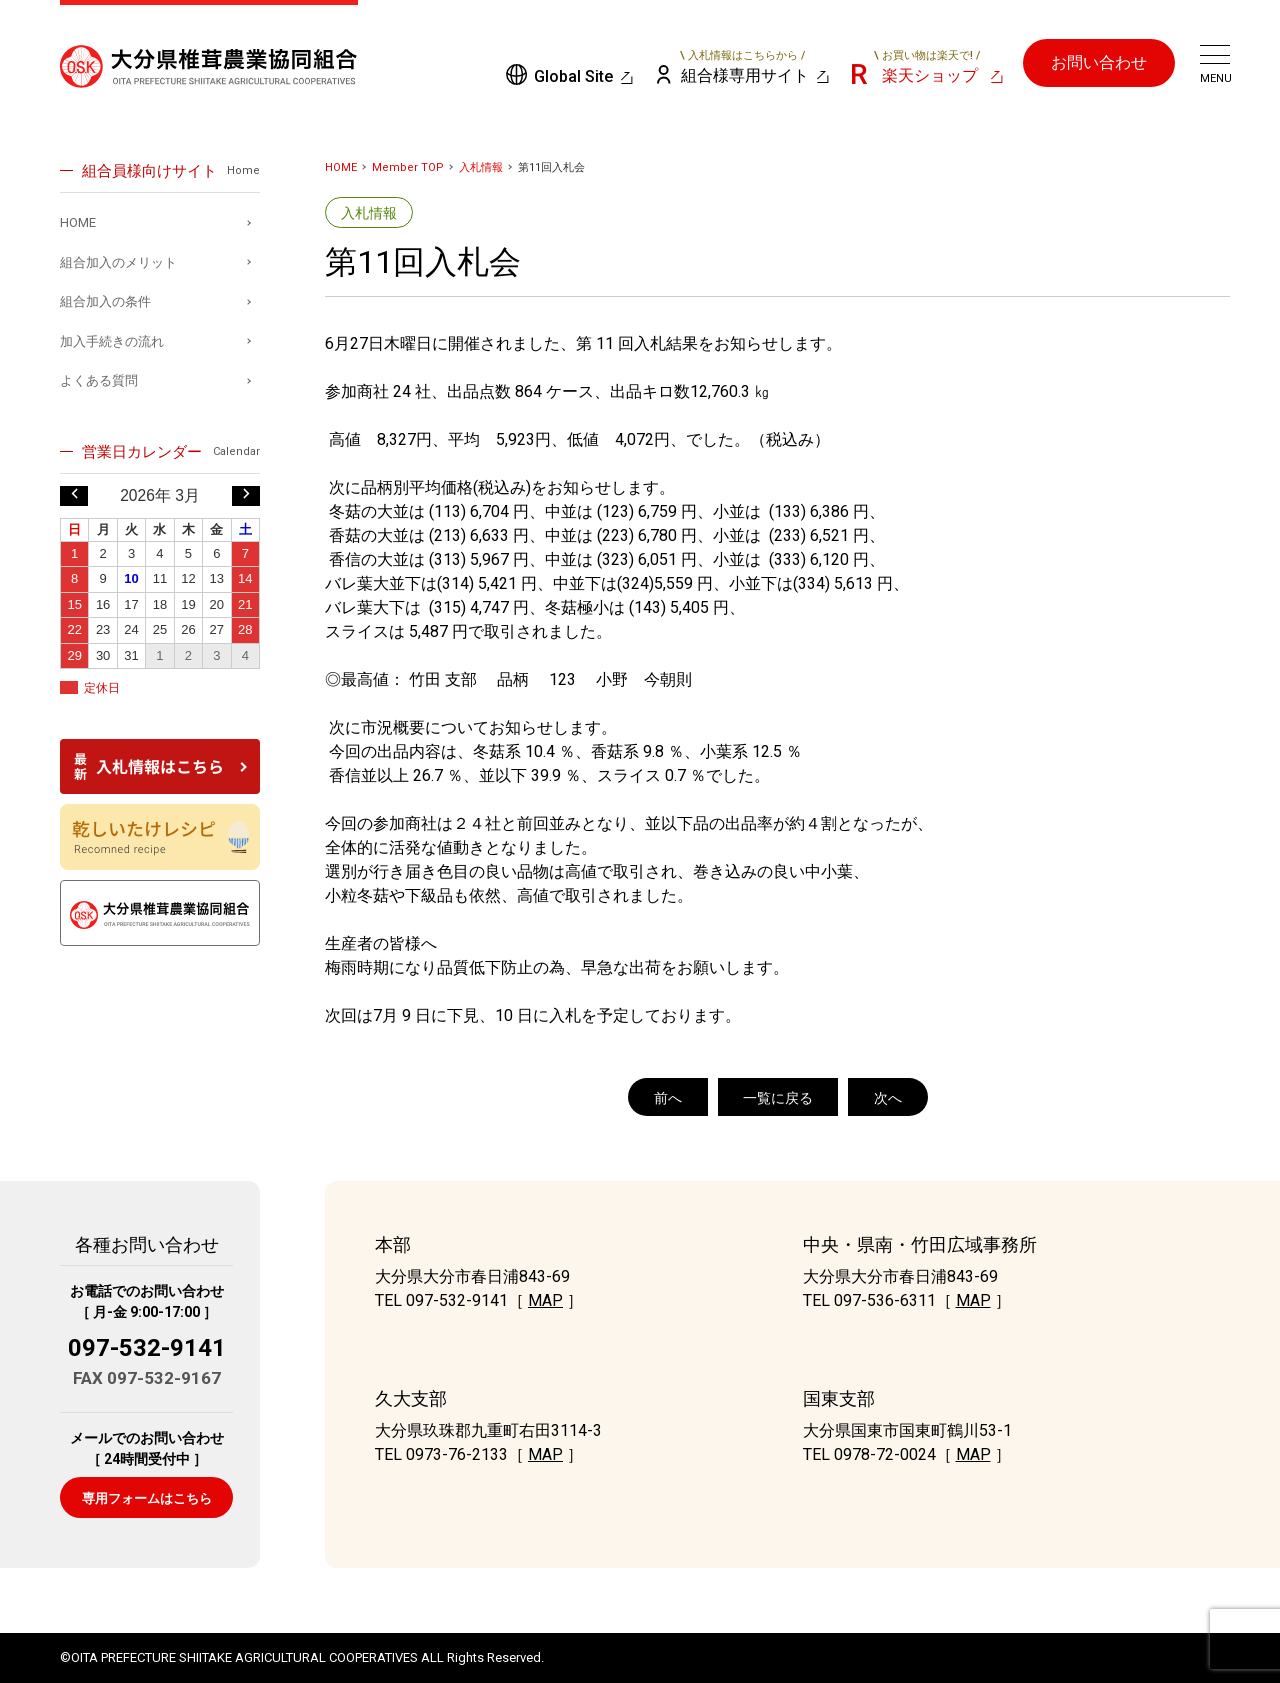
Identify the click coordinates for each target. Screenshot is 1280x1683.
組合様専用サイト (743, 67)
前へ (668, 1098)
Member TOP (408, 167)
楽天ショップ (927, 67)
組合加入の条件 (105, 301)
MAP (545, 1300)
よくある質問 (99, 380)
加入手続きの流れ (112, 341)
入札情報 (481, 167)
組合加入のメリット (118, 262)
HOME (341, 167)
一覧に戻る (778, 1098)
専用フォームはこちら (147, 1498)
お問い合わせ (1099, 62)
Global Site (573, 76)
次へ (888, 1098)
